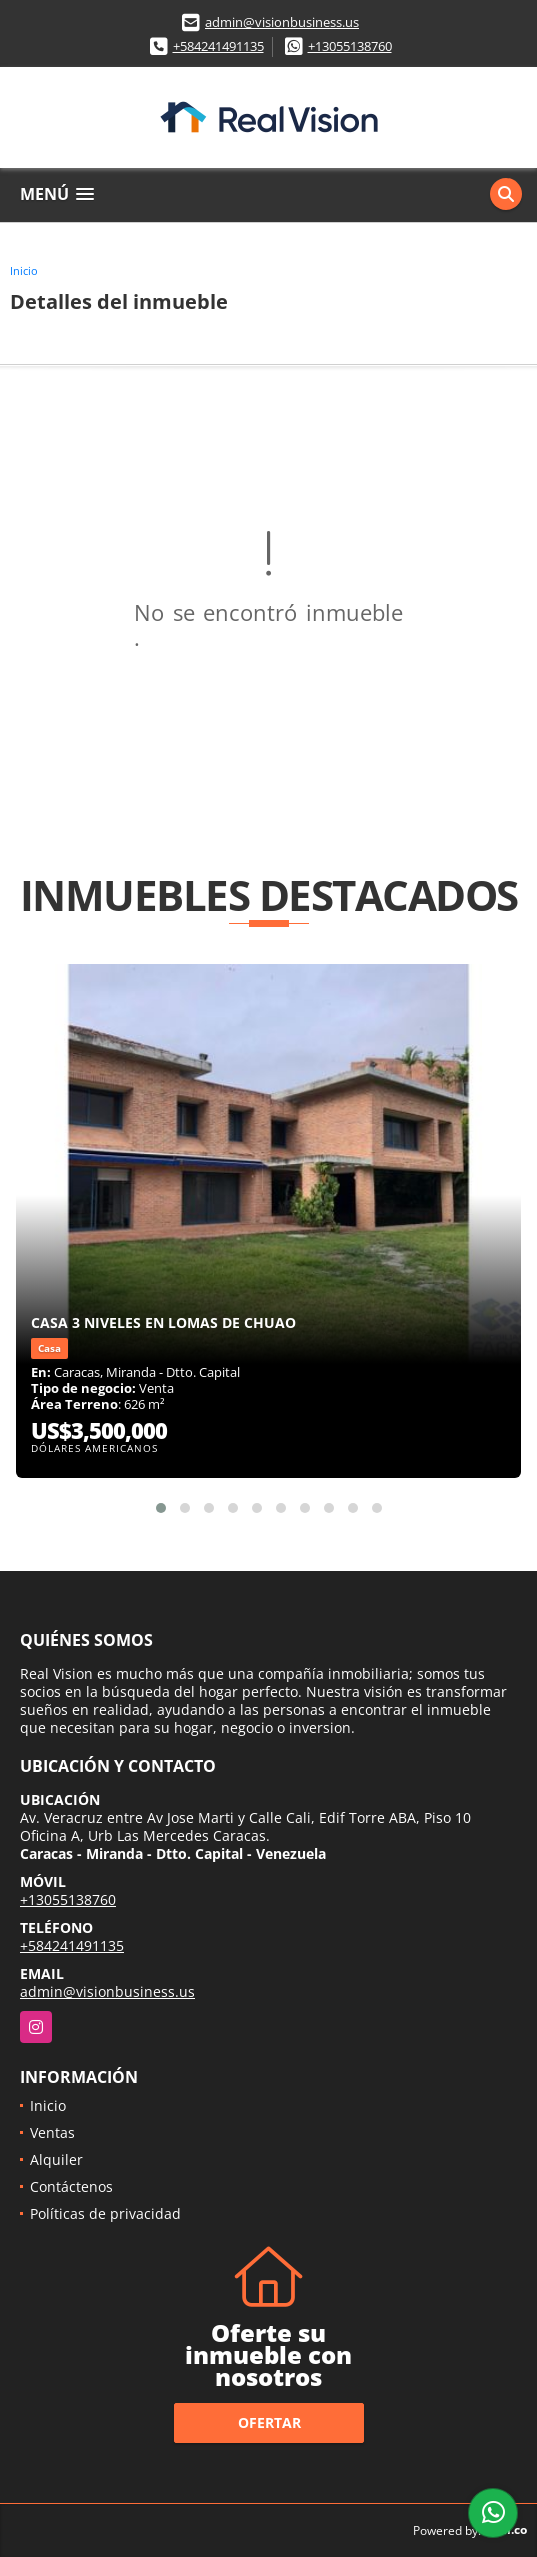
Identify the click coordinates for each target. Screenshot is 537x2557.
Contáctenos (71, 2186)
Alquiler (56, 2159)
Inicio (24, 270)
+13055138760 (350, 46)
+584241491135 (218, 46)
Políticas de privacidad (105, 2213)
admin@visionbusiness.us (282, 22)
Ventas (52, 2132)
